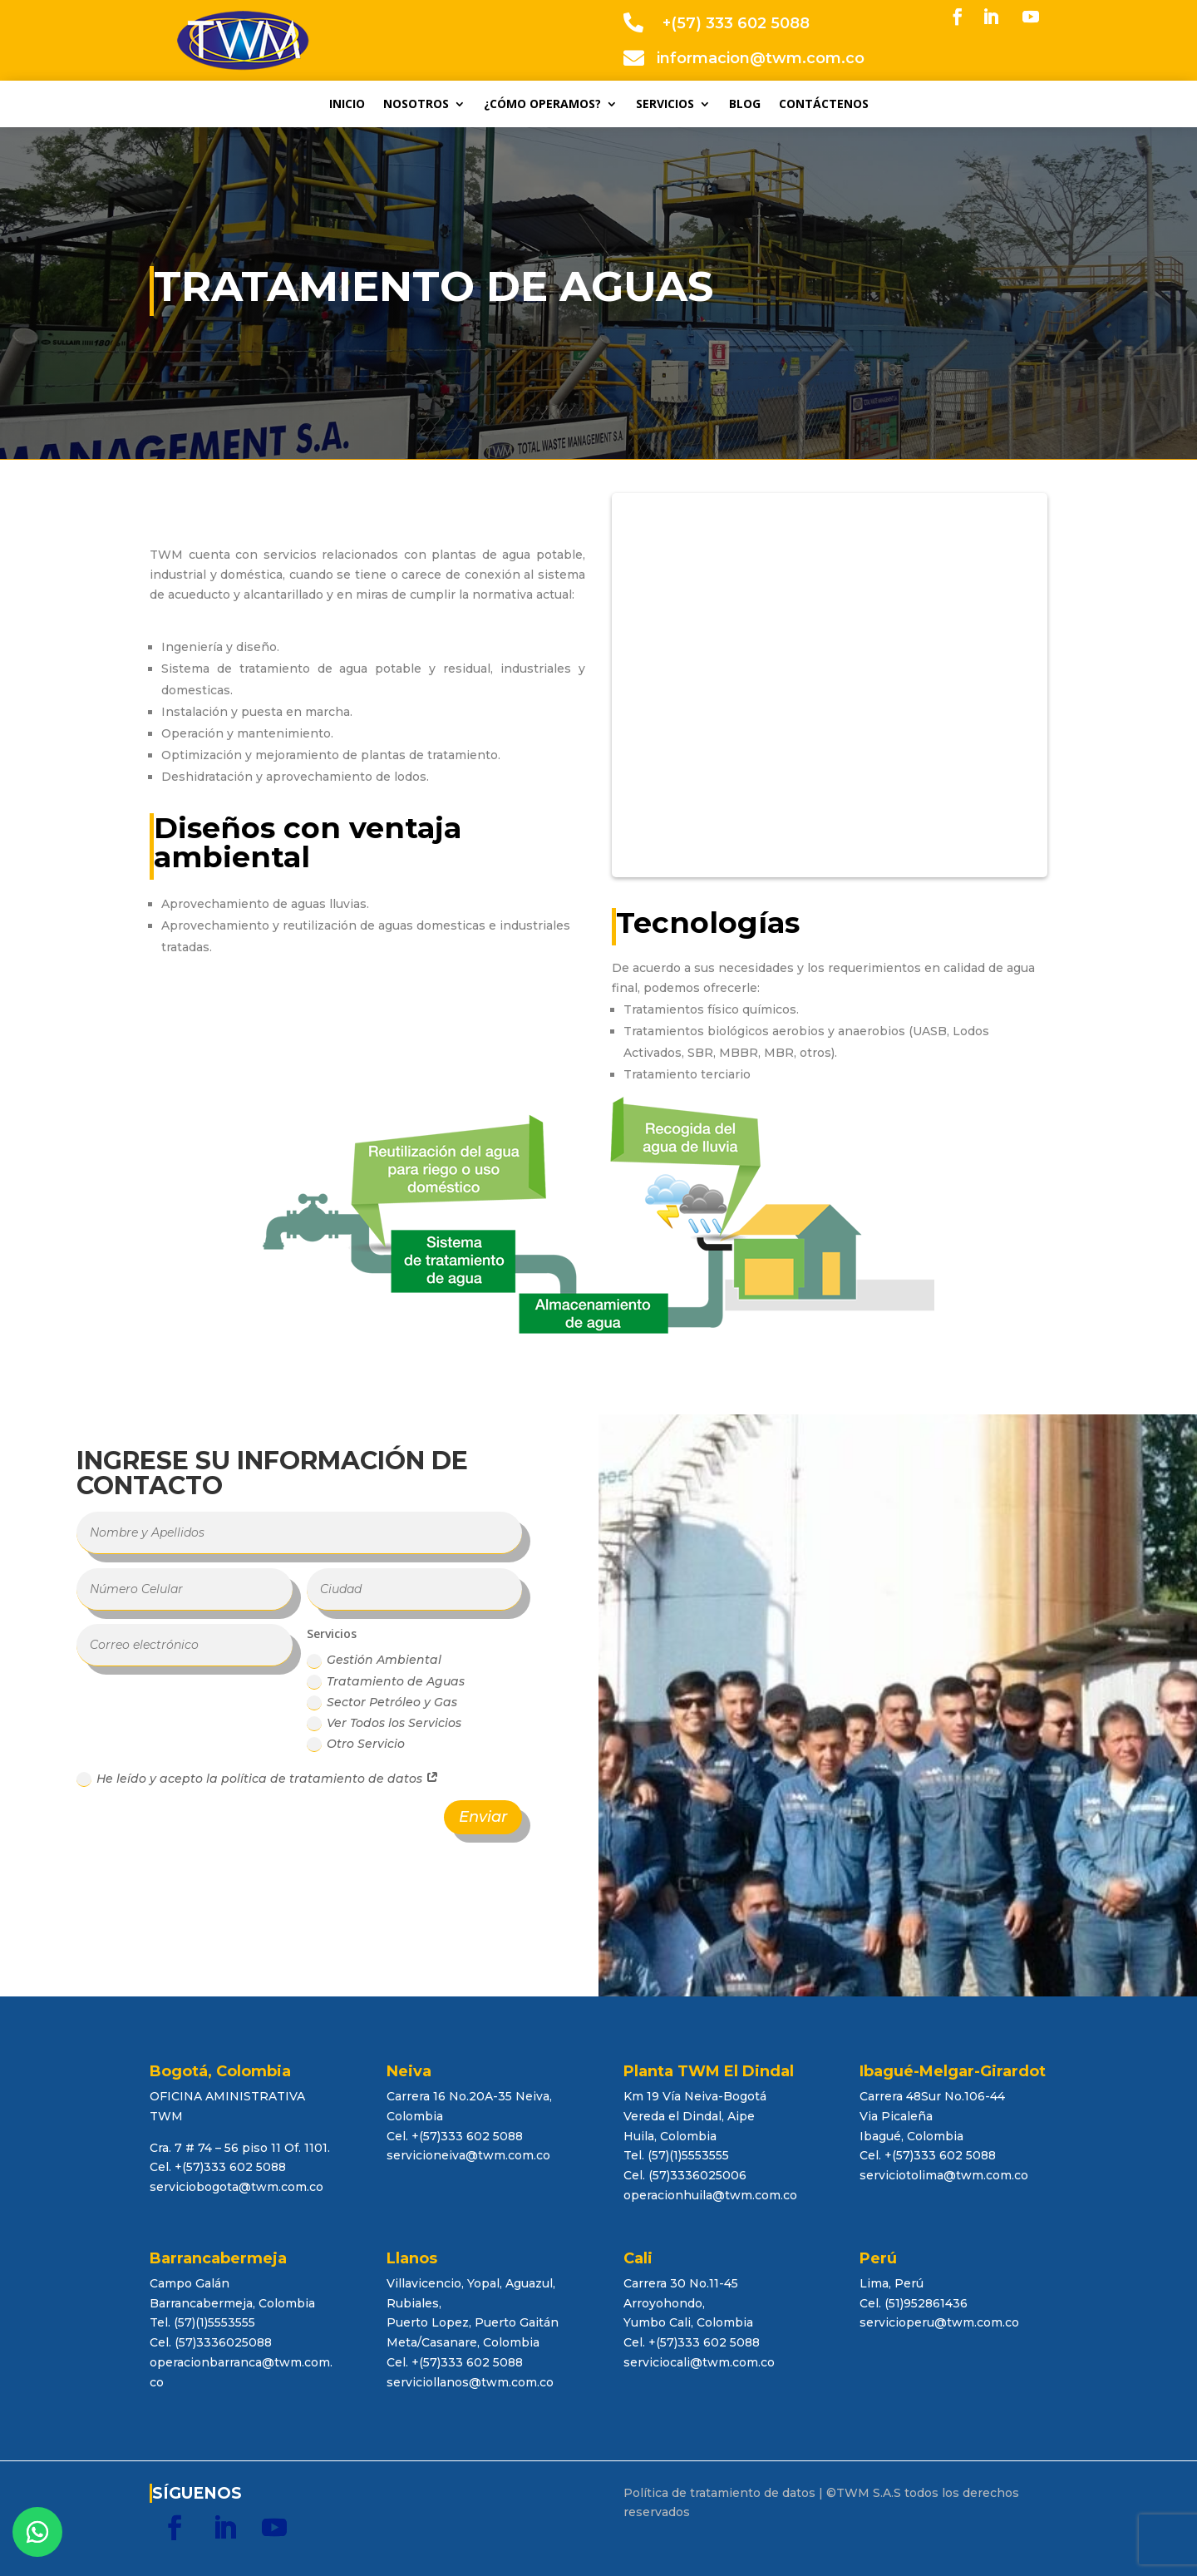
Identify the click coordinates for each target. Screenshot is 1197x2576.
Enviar (483, 1817)
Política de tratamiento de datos (719, 2492)
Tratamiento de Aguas (386, 1682)
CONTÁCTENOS (824, 104)
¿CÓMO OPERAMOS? (542, 104)
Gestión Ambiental (374, 1660)
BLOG (745, 104)
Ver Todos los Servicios (384, 1723)
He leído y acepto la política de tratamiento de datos (257, 1779)
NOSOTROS (416, 104)
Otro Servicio (356, 1744)
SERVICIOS (665, 104)
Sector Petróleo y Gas (382, 1702)
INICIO (347, 104)
